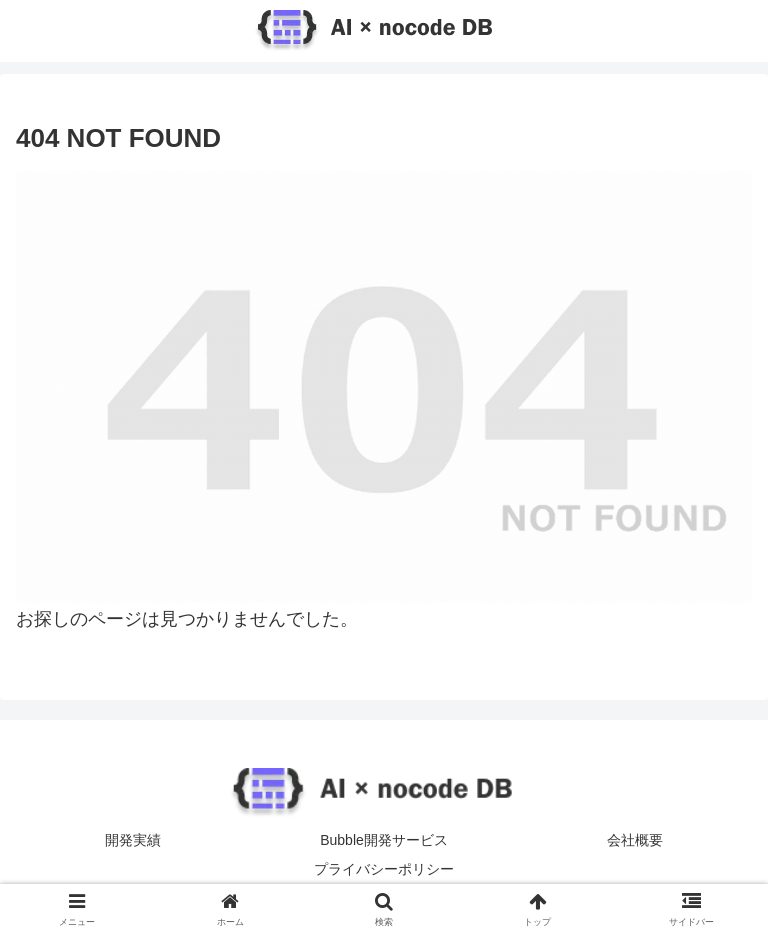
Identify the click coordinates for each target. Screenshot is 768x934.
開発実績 (133, 840)
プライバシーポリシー (384, 869)
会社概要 (635, 840)
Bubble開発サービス (384, 840)
